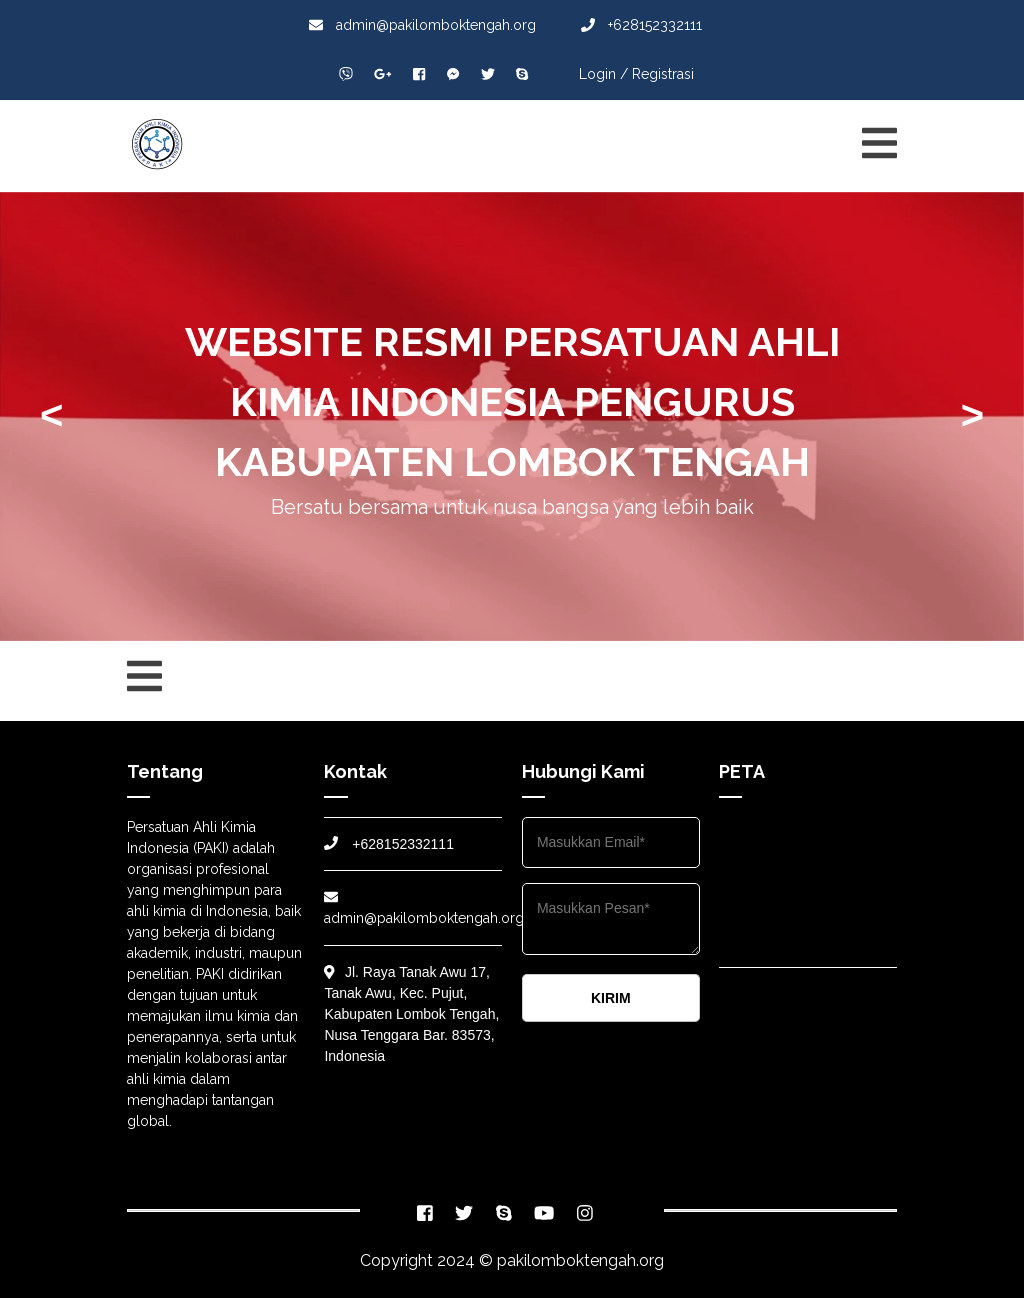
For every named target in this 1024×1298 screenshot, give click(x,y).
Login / (603, 74)
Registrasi (663, 74)
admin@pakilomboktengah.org (422, 25)
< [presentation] (51, 415)
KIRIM (611, 998)
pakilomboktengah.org (580, 1260)
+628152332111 (641, 25)
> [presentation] (972, 415)
